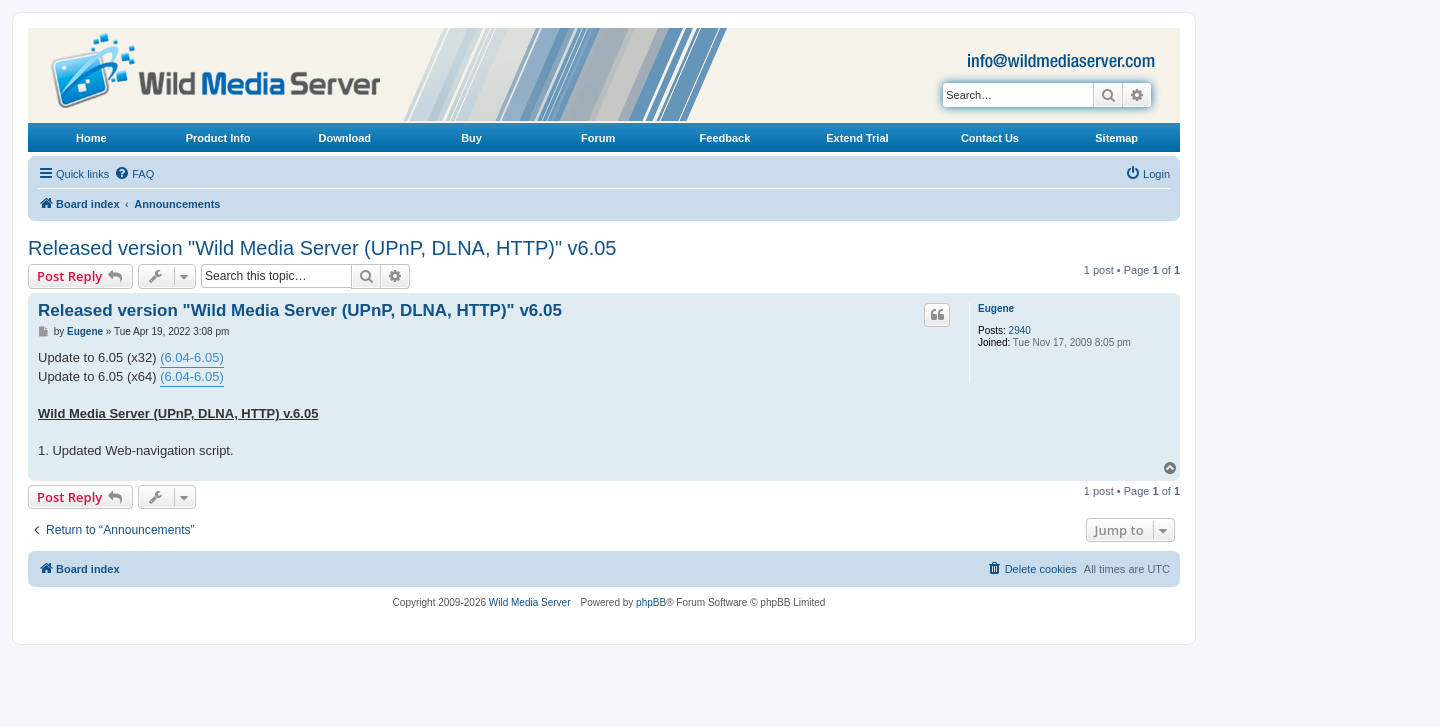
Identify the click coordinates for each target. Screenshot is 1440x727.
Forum (598, 138)
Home (91, 138)
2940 (1020, 330)
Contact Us (990, 138)
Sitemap (1116, 138)
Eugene (996, 308)
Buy (471, 138)
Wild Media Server (530, 602)
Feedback (725, 138)
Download (345, 138)
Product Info (218, 138)
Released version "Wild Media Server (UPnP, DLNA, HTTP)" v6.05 (322, 248)
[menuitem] (134, 174)
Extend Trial (857, 138)
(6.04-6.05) (192, 357)
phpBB (651, 602)
